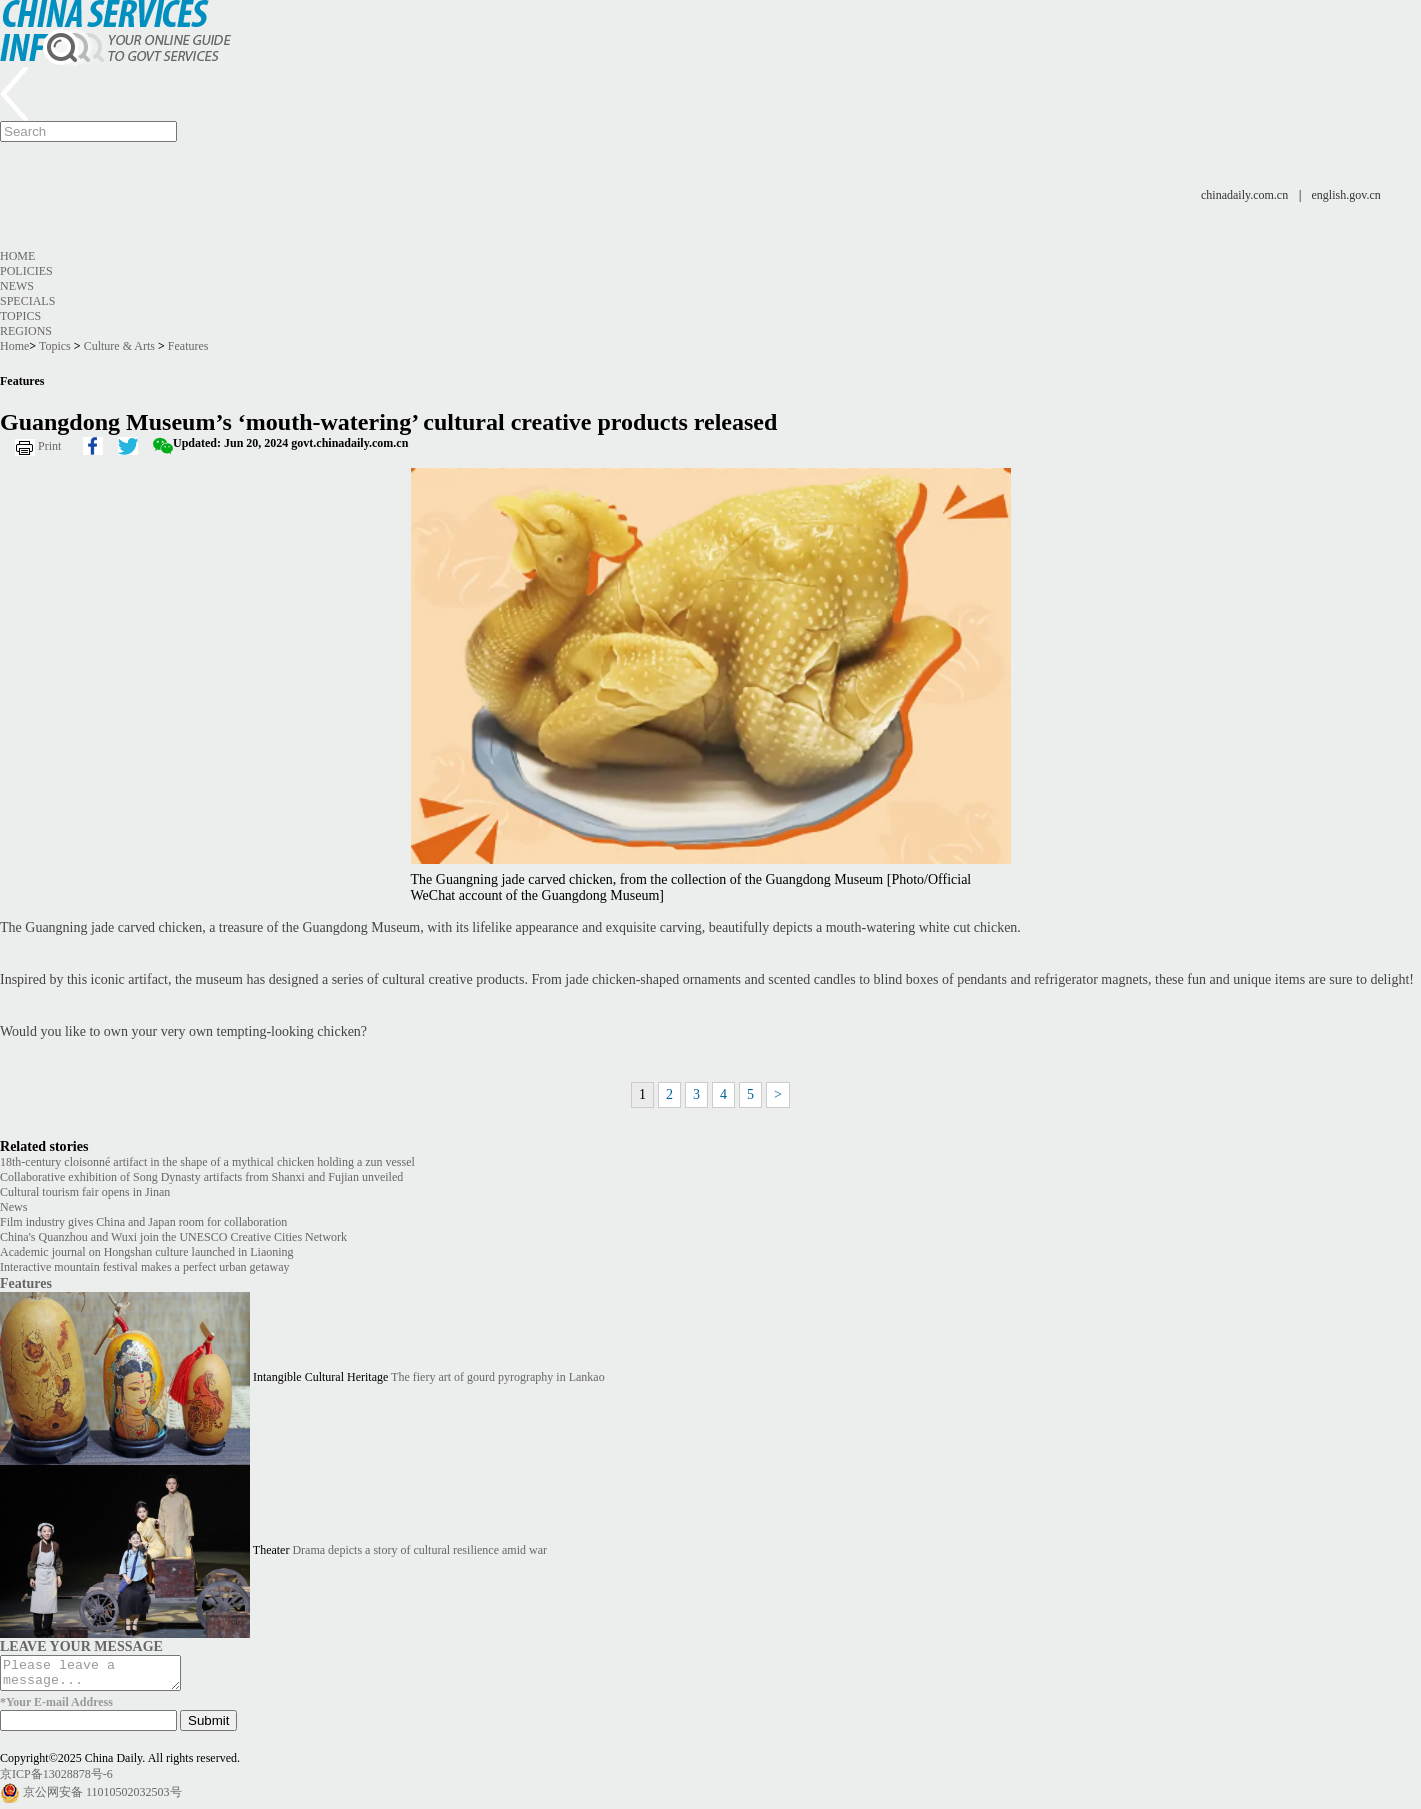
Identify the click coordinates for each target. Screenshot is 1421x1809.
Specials (27, 301)
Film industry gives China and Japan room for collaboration (143, 1222)
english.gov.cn (1346, 195)
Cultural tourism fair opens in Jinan (85, 1192)
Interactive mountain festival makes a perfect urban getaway (145, 1267)
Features (188, 346)
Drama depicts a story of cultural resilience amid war (419, 1550)
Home (17, 256)
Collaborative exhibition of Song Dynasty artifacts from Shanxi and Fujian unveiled (201, 1177)
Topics (20, 316)
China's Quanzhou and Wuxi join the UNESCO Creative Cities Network (173, 1237)
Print (49, 446)
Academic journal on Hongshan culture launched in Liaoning (147, 1252)
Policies (26, 271)
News (17, 286)
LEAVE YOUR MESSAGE (81, 1646)
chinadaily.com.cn (1244, 195)
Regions (26, 331)
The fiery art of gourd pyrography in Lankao (498, 1377)
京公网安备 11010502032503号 (102, 1797)
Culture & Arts (119, 346)
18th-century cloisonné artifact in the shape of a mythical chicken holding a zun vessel (207, 1162)
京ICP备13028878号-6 (56, 1780)
